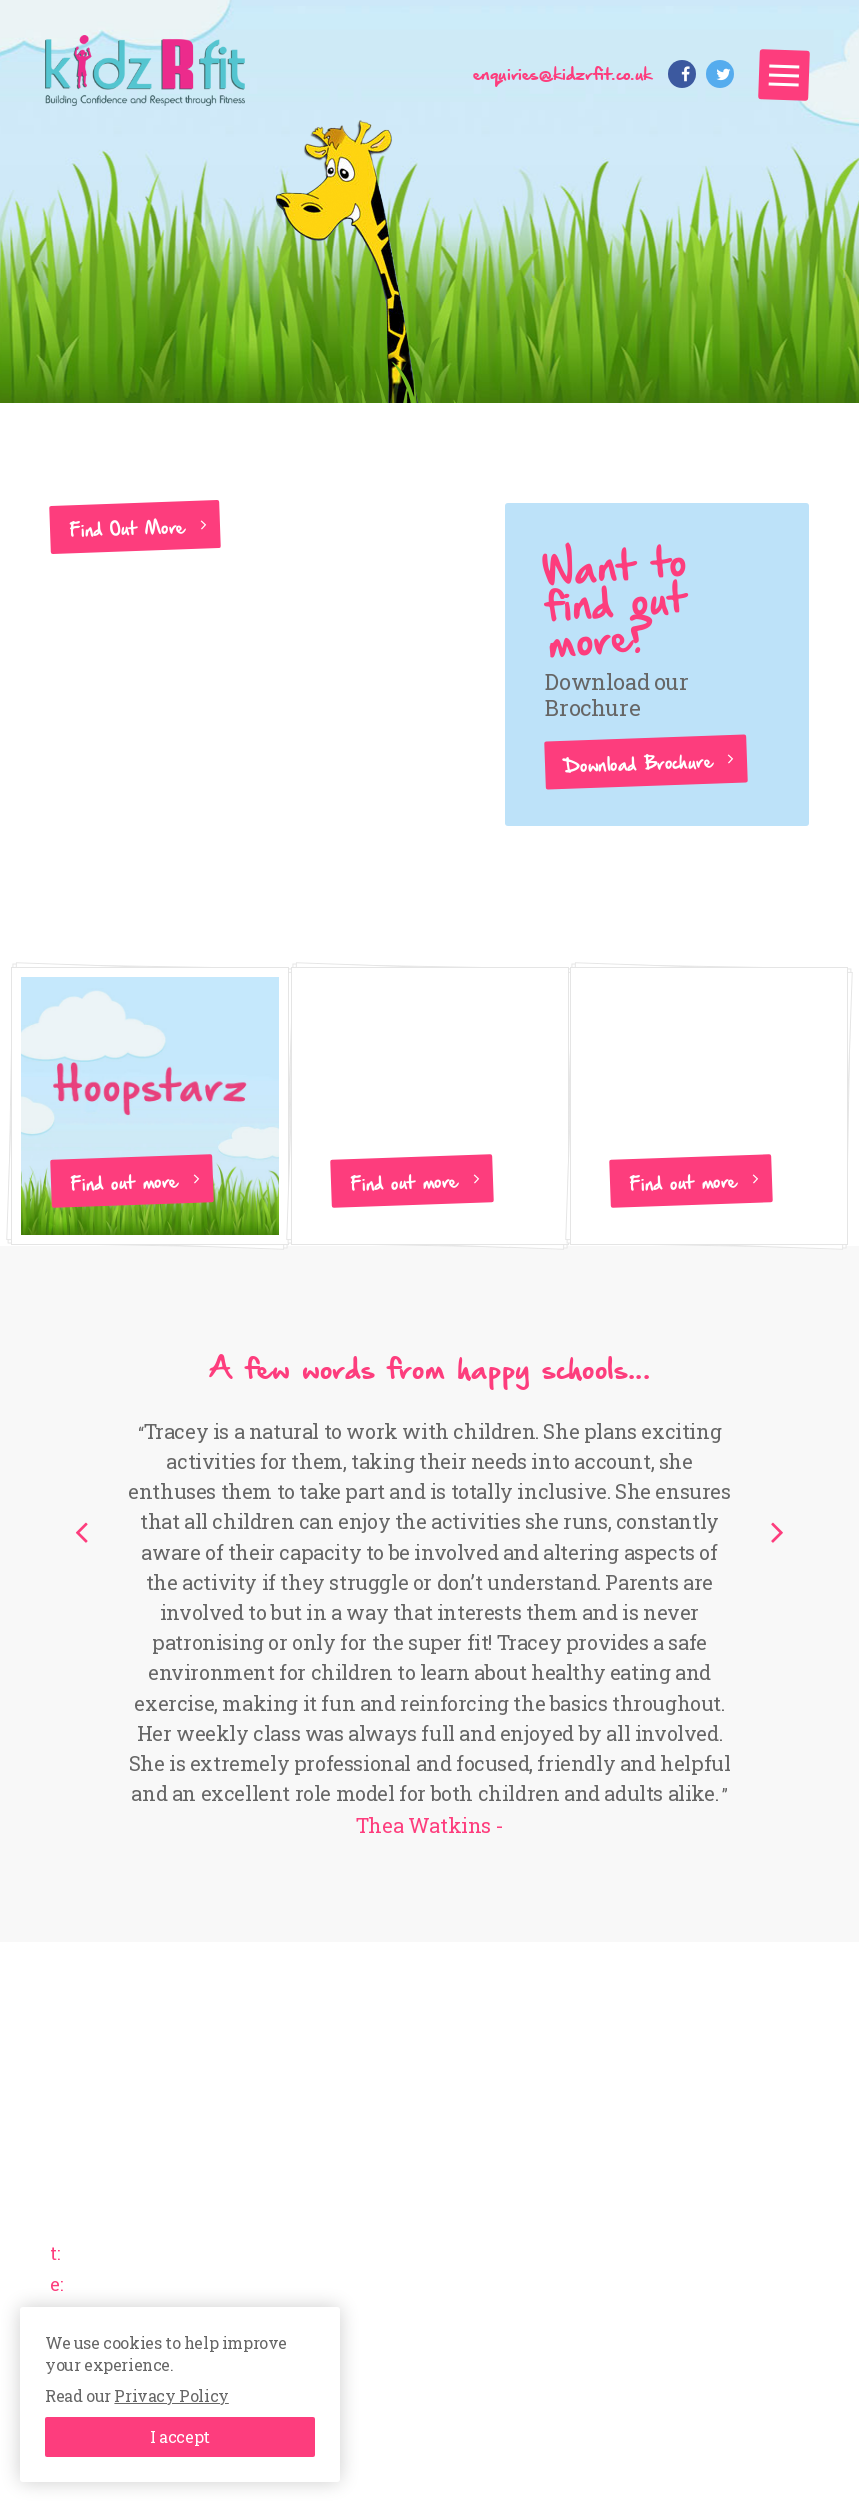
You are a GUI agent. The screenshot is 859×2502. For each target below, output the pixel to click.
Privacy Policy (171, 2395)
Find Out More (128, 527)
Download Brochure (639, 762)
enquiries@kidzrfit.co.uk (563, 73)
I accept (180, 2436)
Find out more (125, 1181)
